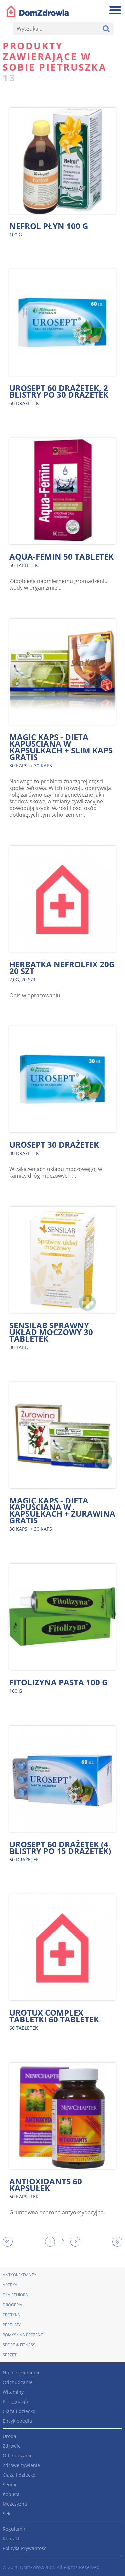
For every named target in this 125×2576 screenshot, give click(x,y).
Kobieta (11, 2494)
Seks (8, 2513)
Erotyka (11, 2315)
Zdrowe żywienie (21, 2465)
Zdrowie (12, 2446)
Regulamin (15, 2529)
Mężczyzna (15, 2504)
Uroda (9, 2436)
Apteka (10, 2285)
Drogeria (12, 2305)
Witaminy (13, 2392)
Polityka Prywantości (25, 2548)
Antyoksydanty (19, 2275)
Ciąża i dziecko (19, 2411)
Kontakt (11, 2538)
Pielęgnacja (15, 2401)
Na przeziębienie (22, 2372)
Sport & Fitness (19, 2345)
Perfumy (12, 2325)
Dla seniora (15, 2295)
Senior (10, 2484)
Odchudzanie (18, 2382)
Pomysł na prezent (23, 2335)
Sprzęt (10, 2355)
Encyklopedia (17, 2421)
